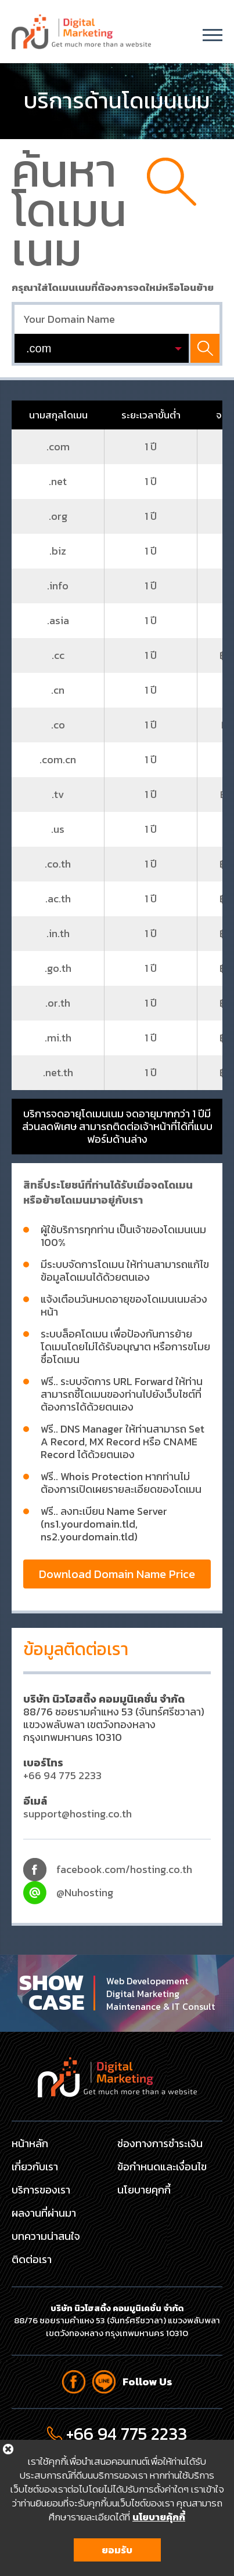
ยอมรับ (117, 2554)
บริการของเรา (41, 2190)
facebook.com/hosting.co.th (124, 1869)
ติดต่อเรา (32, 2259)
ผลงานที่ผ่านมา (44, 2213)
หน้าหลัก (30, 2143)
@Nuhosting (84, 1892)
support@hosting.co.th (77, 1813)
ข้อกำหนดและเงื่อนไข (162, 2166)
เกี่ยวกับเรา (35, 2166)
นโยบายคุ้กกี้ (158, 2520)
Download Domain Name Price (117, 1574)
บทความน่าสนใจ (46, 2236)
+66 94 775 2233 (62, 1775)
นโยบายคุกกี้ (144, 2190)
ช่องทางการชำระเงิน (160, 2143)
